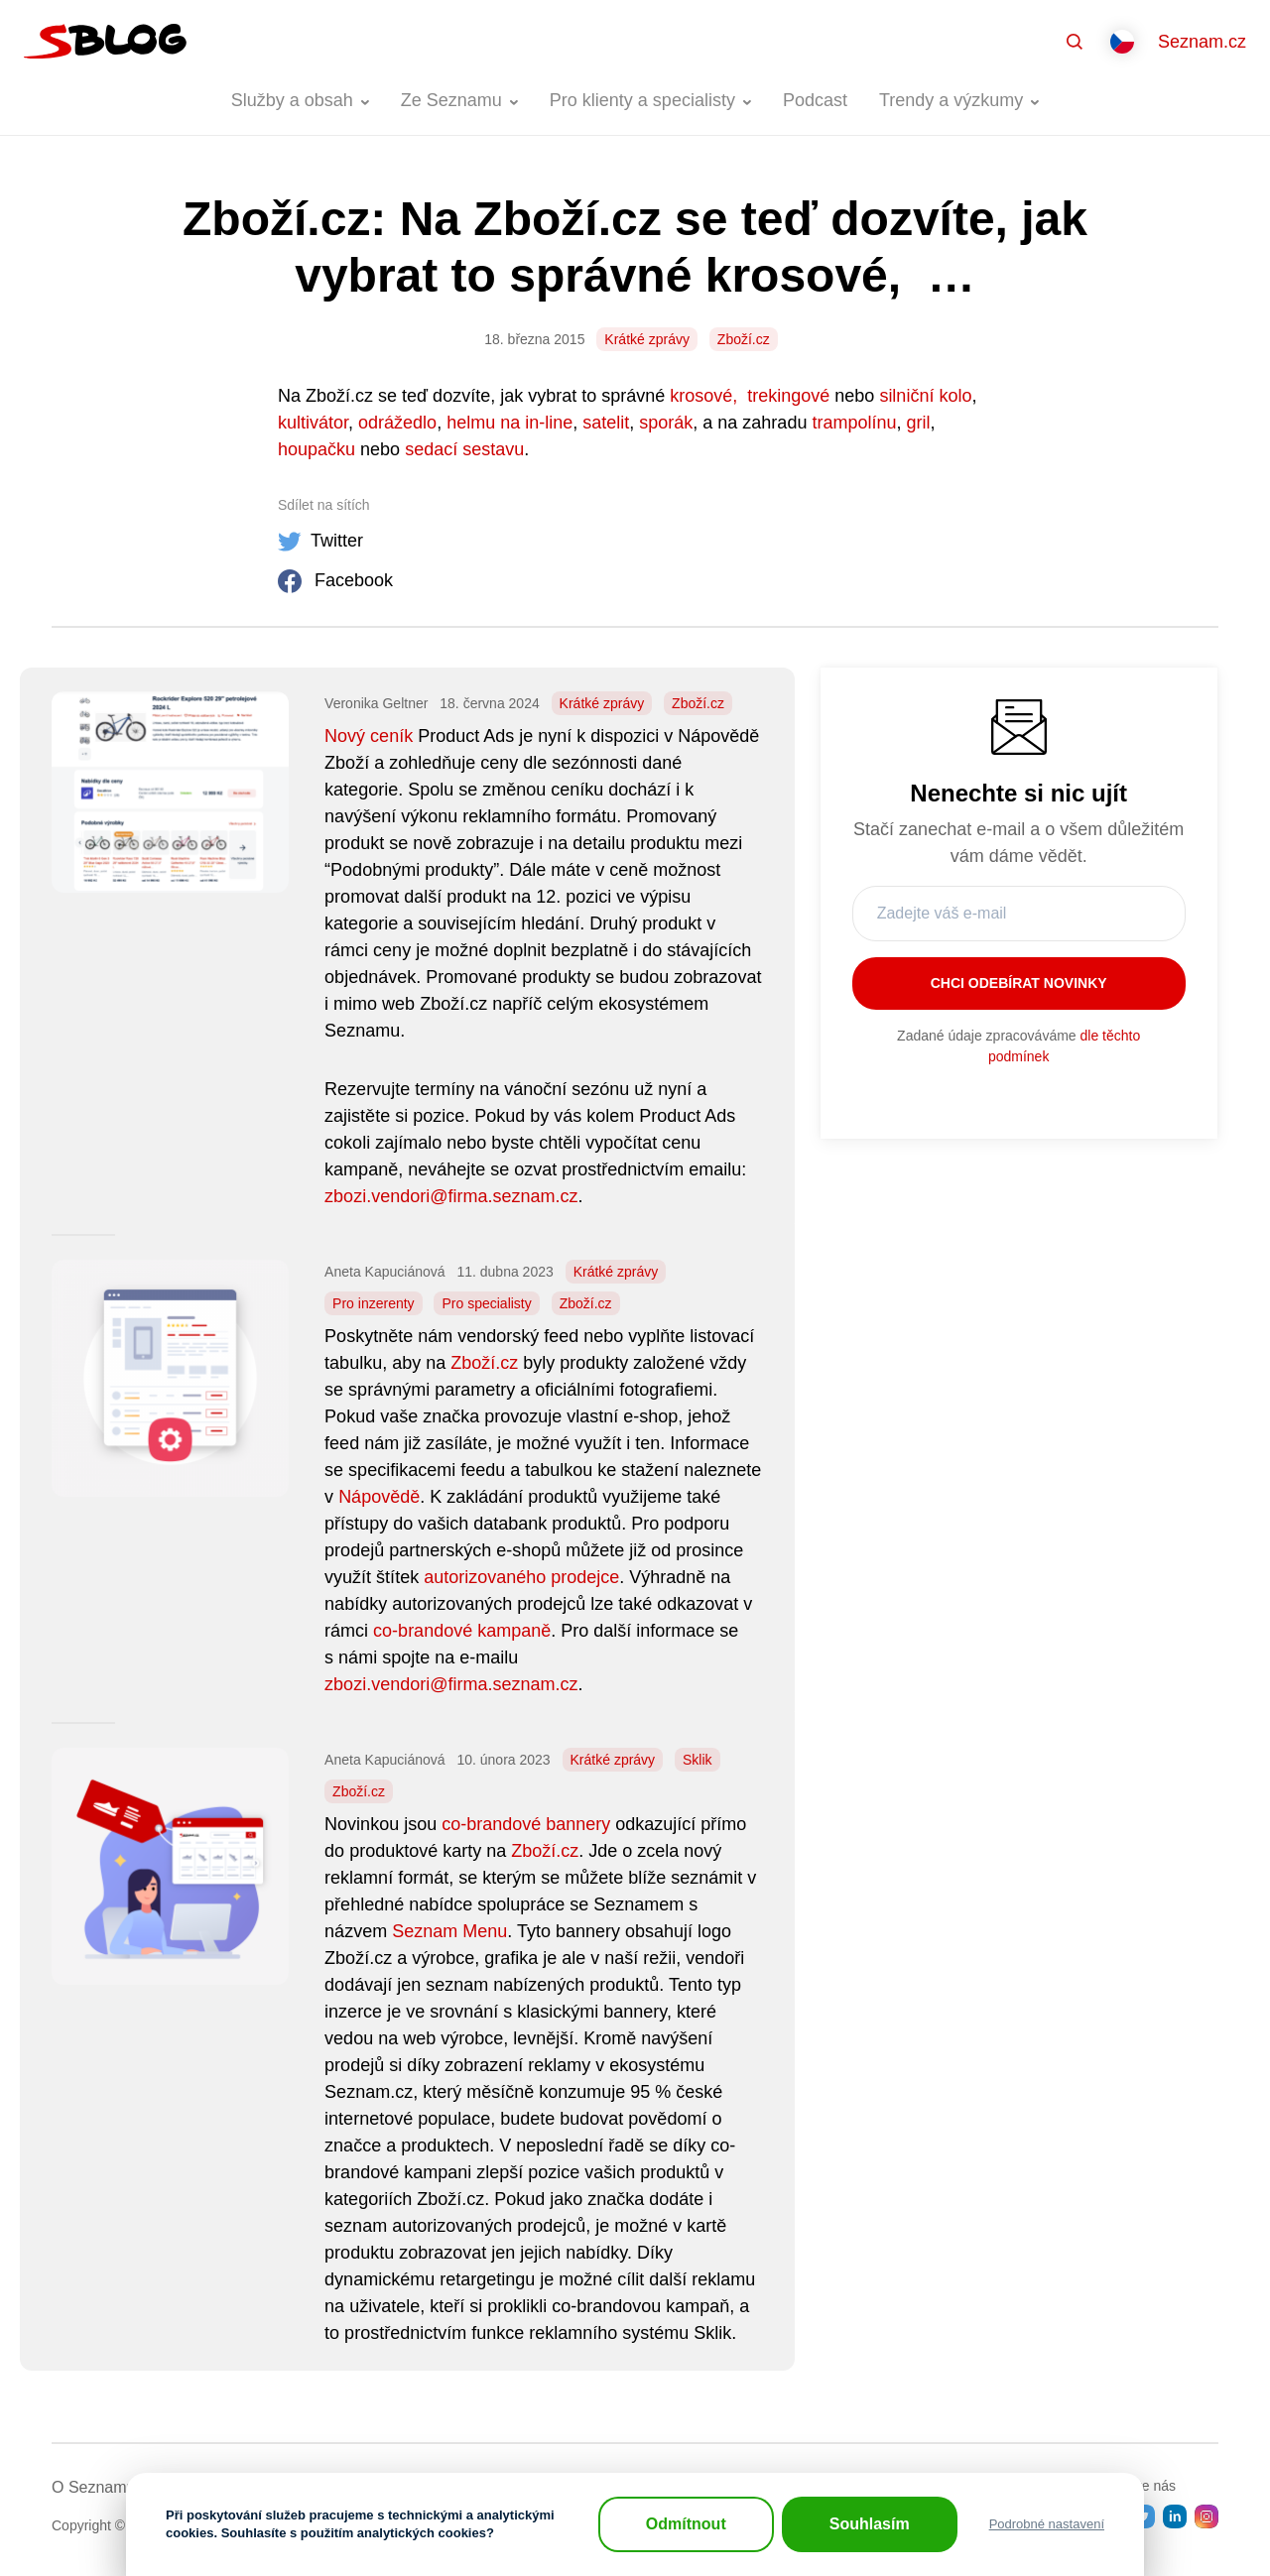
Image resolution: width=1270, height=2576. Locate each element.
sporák (666, 422)
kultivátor (313, 422)
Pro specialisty (486, 1303)
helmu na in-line (509, 422)
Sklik (697, 1760)
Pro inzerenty (373, 1303)
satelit (605, 422)
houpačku (316, 449)
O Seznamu (93, 2487)
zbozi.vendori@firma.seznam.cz (450, 1196)
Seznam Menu (449, 1931)
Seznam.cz (1202, 42)
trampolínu (854, 422)
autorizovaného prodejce (521, 1577)
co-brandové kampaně (462, 1631)
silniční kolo (925, 396)
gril (918, 422)
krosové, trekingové (749, 396)
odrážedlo (397, 422)
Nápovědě (379, 1497)
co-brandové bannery (526, 1824)
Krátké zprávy (647, 339)
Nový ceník (368, 736)
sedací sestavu (464, 449)
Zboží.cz (743, 339)
